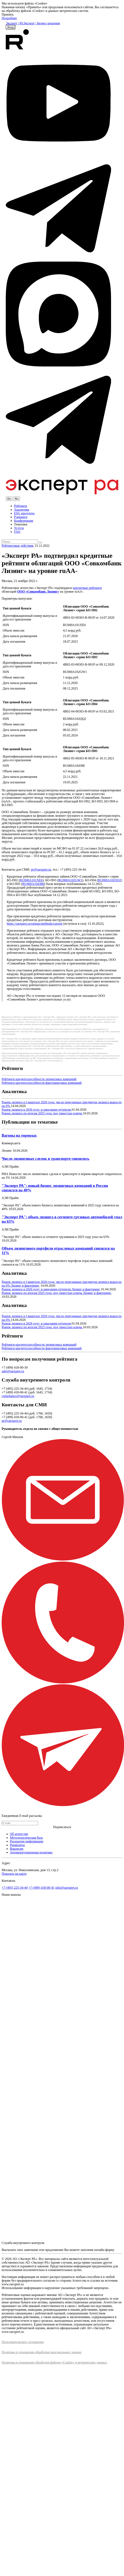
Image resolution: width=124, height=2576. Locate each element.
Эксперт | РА (14, 23)
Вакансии (16, 1848)
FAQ (17, 531)
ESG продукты (24, 513)
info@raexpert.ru (66, 1887)
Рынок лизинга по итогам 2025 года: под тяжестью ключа (42, 1113)
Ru (16, 498)
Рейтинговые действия (17, 545)
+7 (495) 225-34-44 (15, 1887)
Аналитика (21, 509)
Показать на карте (14, 1873)
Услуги (19, 528)
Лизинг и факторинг (25, 1285)
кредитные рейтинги (87, 588)
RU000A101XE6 (31, 880)
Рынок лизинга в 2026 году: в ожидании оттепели (37, 1109)
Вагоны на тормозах (19, 1135)
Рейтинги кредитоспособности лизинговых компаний (39, 1079)
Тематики (20, 524)
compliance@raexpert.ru (18, 1396)
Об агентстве (19, 1834)
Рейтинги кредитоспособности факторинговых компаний (42, 1082)
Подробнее (9, 18)
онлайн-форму (104, 2250)
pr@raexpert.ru (41, 869)
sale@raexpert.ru (13, 1371)
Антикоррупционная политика (31, 1852)
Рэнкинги (20, 517)
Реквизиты (17, 1845)
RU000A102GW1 (70, 880)
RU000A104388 (33, 884)
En (9, 498)
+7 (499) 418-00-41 (41, 1887)
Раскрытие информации (26, 1841)
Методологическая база (26, 1837)
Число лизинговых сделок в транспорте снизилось (45, 1158)
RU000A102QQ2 (109, 880)
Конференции (23, 520)
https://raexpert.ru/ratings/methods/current (35, 923)
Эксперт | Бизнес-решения (41, 23)
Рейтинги (20, 506)
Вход (10, 27)
